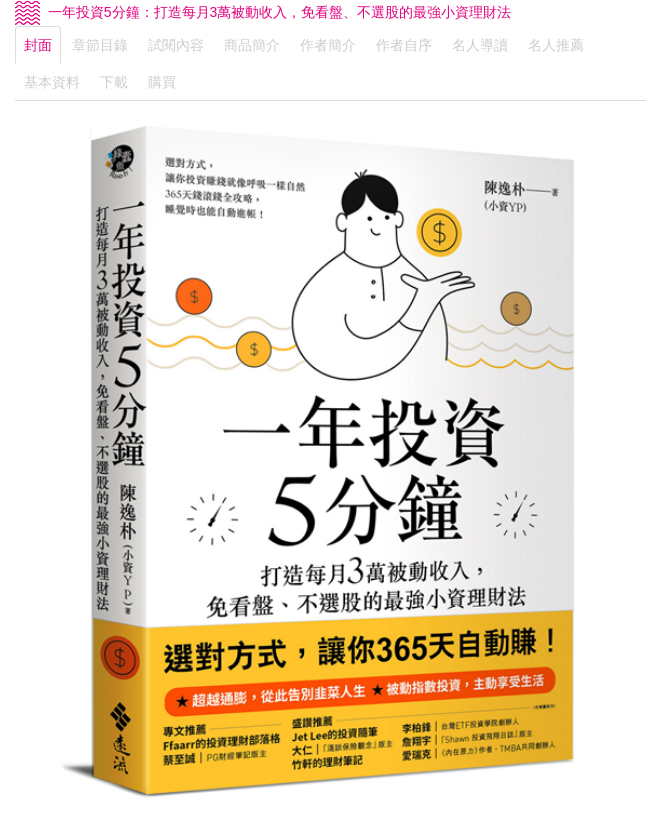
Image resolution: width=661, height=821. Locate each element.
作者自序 (404, 45)
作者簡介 (328, 45)
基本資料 (52, 82)
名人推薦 (556, 45)
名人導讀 (480, 45)
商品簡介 (252, 45)
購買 (162, 82)
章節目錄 (100, 45)
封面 (38, 45)
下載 (114, 82)
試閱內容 (176, 45)
